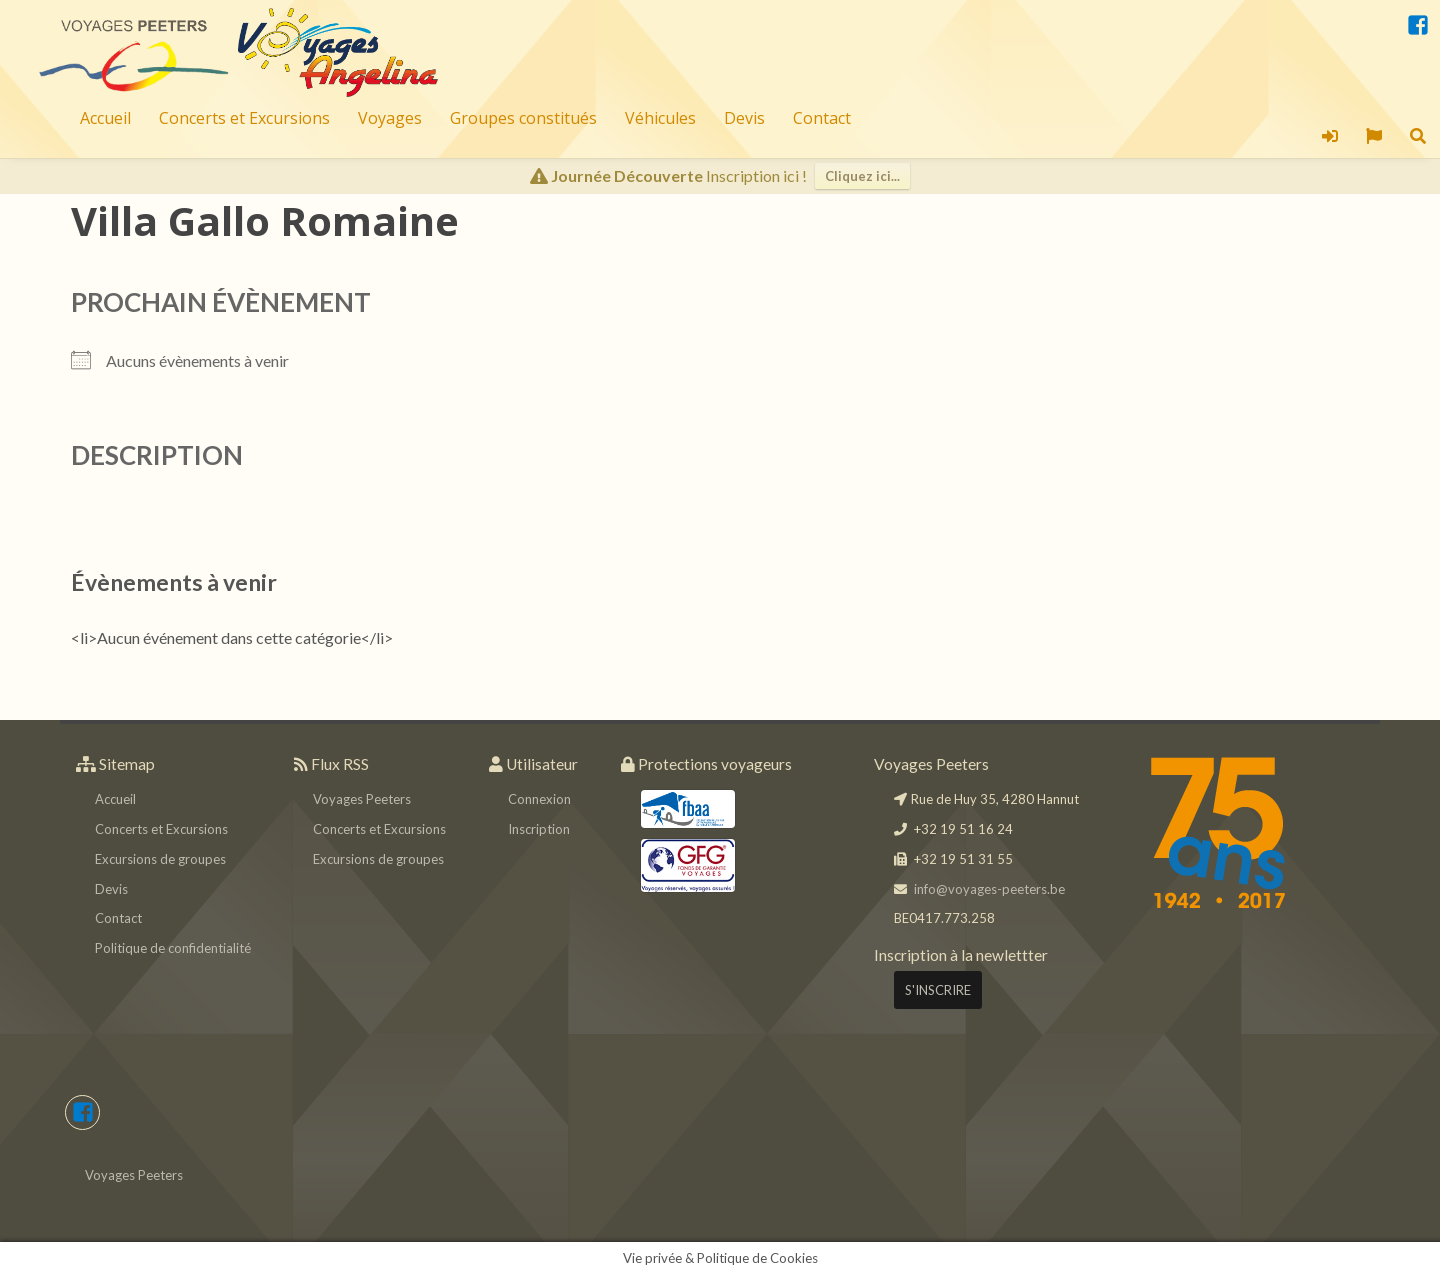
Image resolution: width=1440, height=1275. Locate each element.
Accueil (105, 118)
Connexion (539, 799)
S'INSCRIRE (938, 990)
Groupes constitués (523, 118)
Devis (744, 118)
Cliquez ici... (862, 176)
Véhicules (660, 118)
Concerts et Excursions (244, 118)
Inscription (539, 829)
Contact (822, 118)
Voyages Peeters (362, 799)
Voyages (390, 118)
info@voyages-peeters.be (989, 889)
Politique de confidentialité (173, 948)
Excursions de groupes (160, 859)
